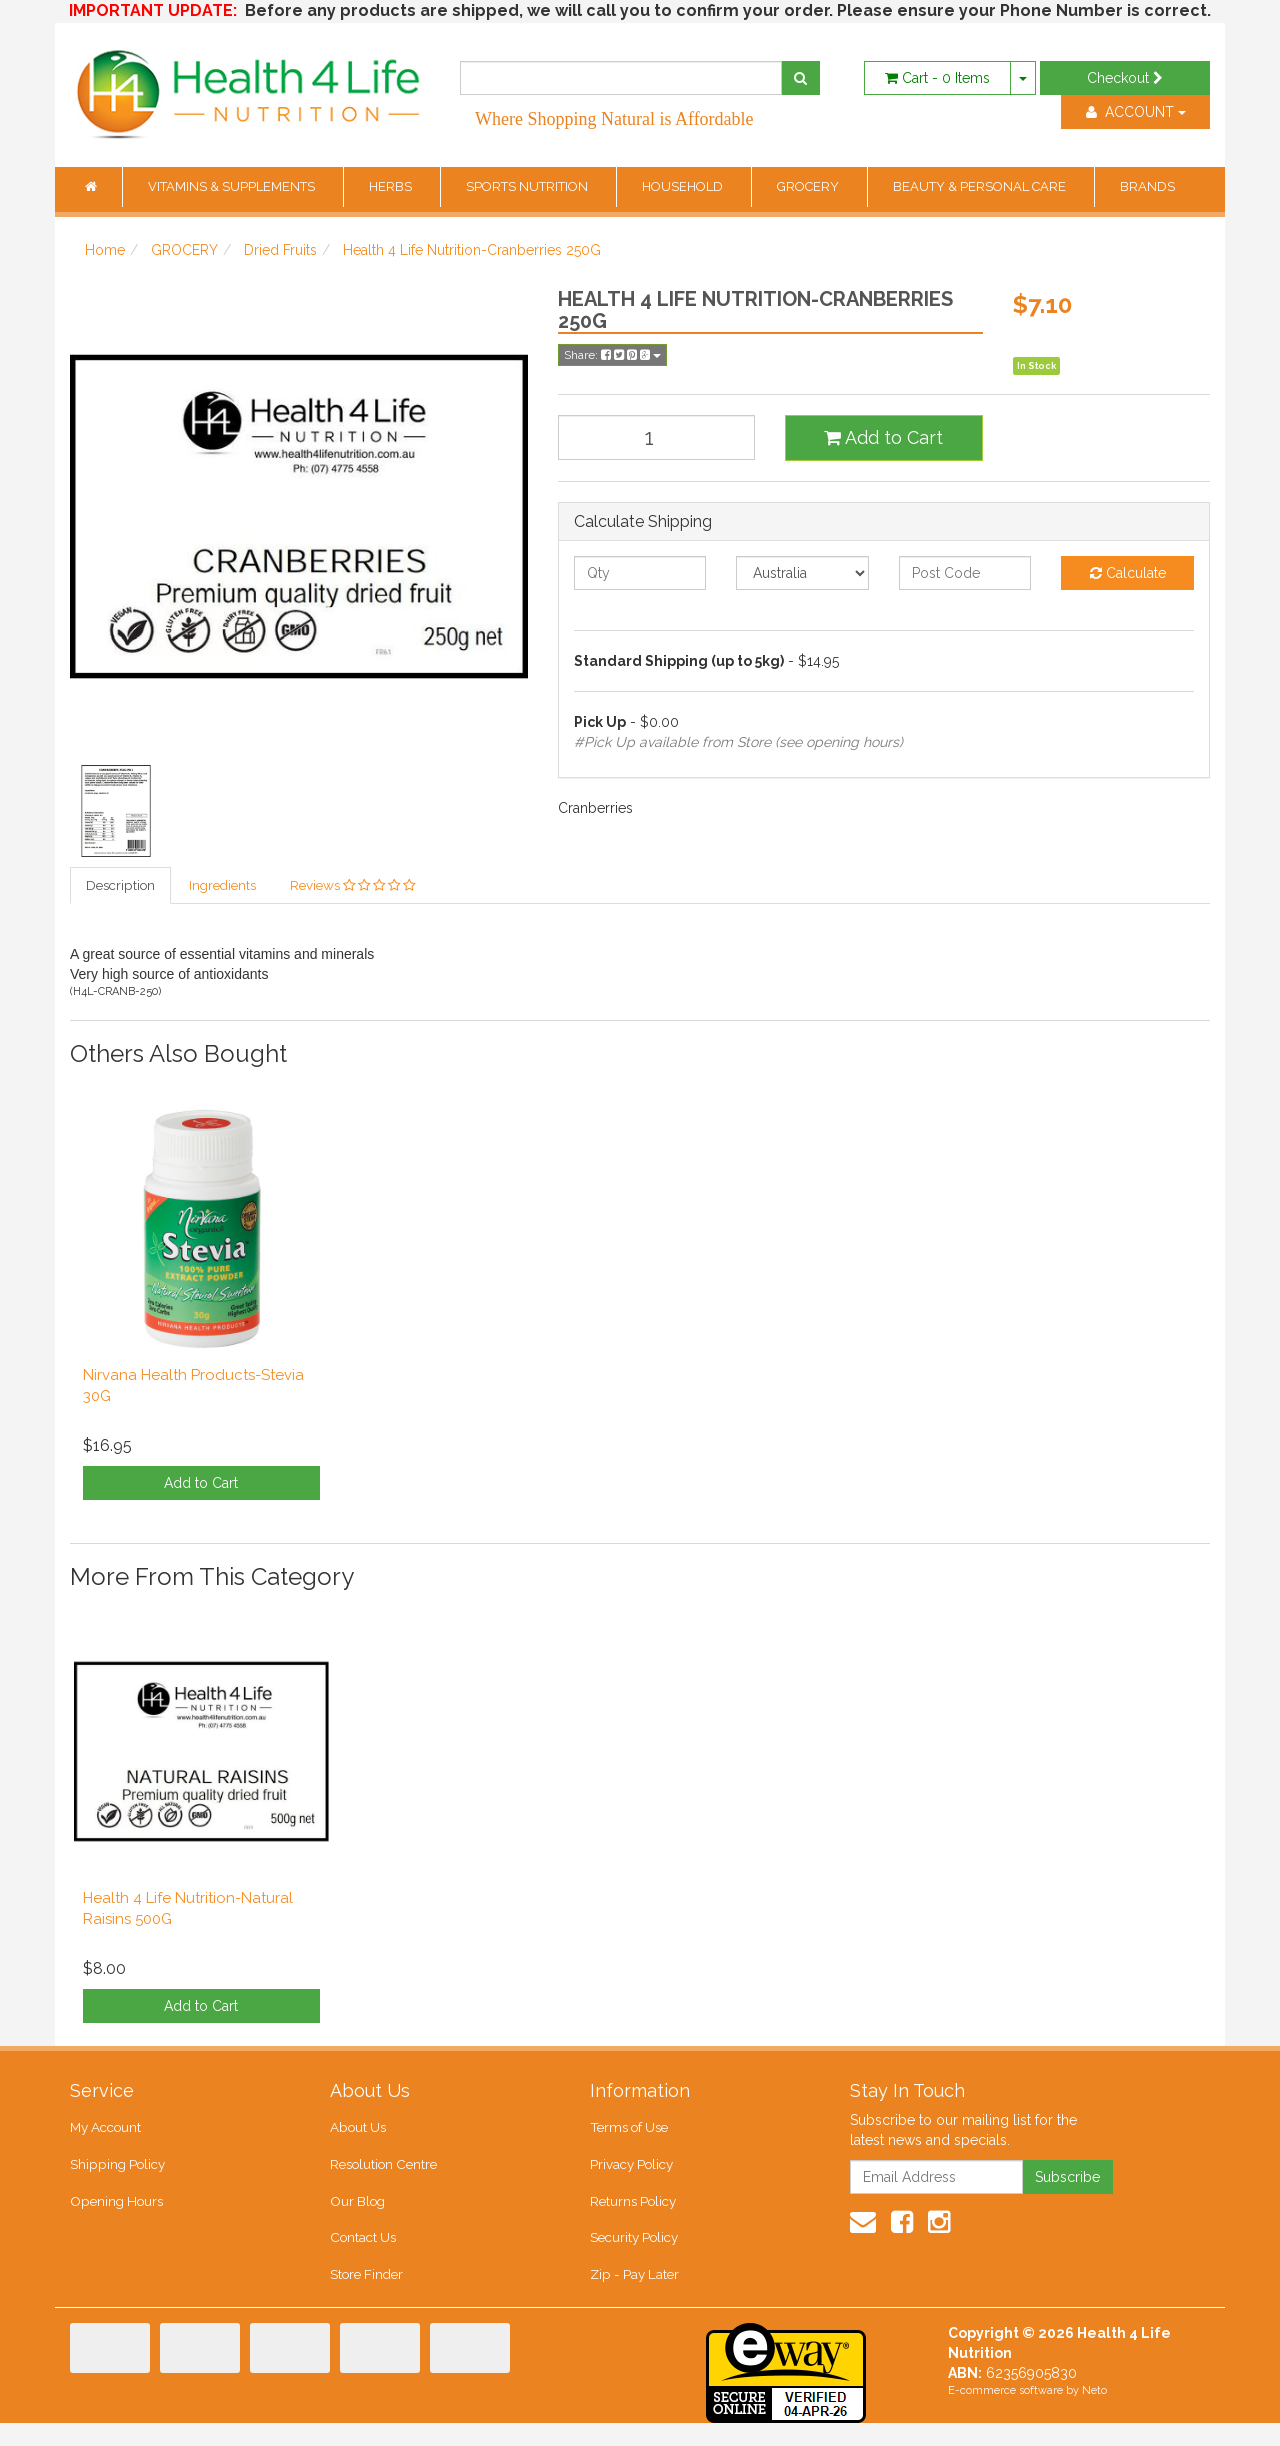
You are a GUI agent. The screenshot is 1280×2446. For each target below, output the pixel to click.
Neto (1094, 2413)
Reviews (351, 886)
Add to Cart (883, 437)
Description (120, 886)
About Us (357, 2132)
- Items (937, 78)
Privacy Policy (631, 2173)
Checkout (1125, 78)
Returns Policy (633, 2213)
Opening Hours (115, 2213)
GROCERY (809, 186)
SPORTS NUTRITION (528, 186)
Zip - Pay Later (633, 2294)
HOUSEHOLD (684, 186)
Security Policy (634, 2254)
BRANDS (1147, 186)
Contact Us (362, 2254)
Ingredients (221, 886)
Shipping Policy (116, 2173)
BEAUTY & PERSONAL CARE (981, 186)
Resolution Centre (382, 2173)
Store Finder (366, 2294)
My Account (105, 2132)
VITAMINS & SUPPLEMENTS (233, 186)
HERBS (392, 186)
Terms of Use (628, 2132)
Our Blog (357, 2213)
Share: (612, 355)
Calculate (1128, 573)
